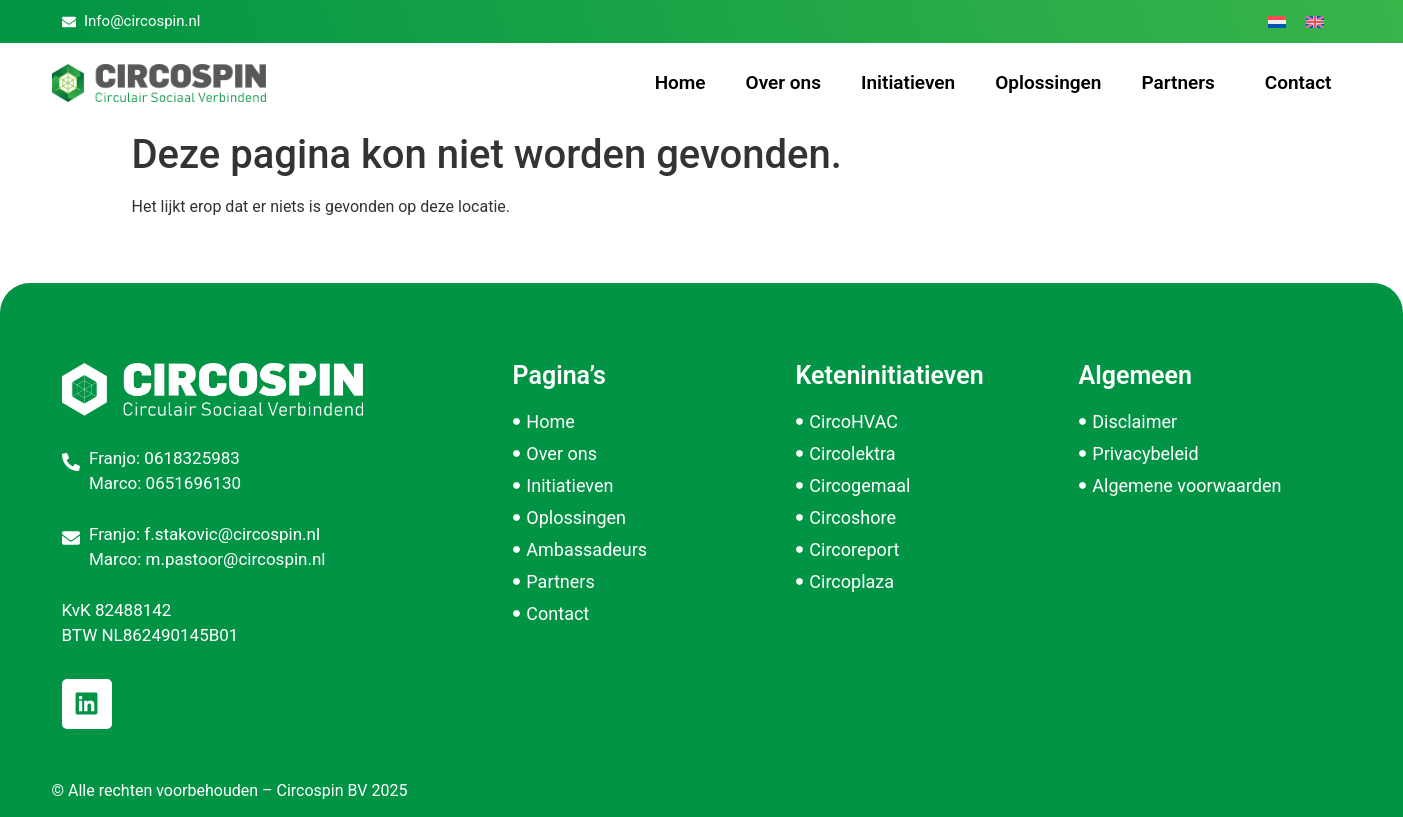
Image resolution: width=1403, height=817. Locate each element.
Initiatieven (908, 82)
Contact (1298, 82)
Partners (1182, 82)
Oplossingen (1048, 82)
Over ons (783, 82)
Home (680, 82)
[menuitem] (1277, 21)
